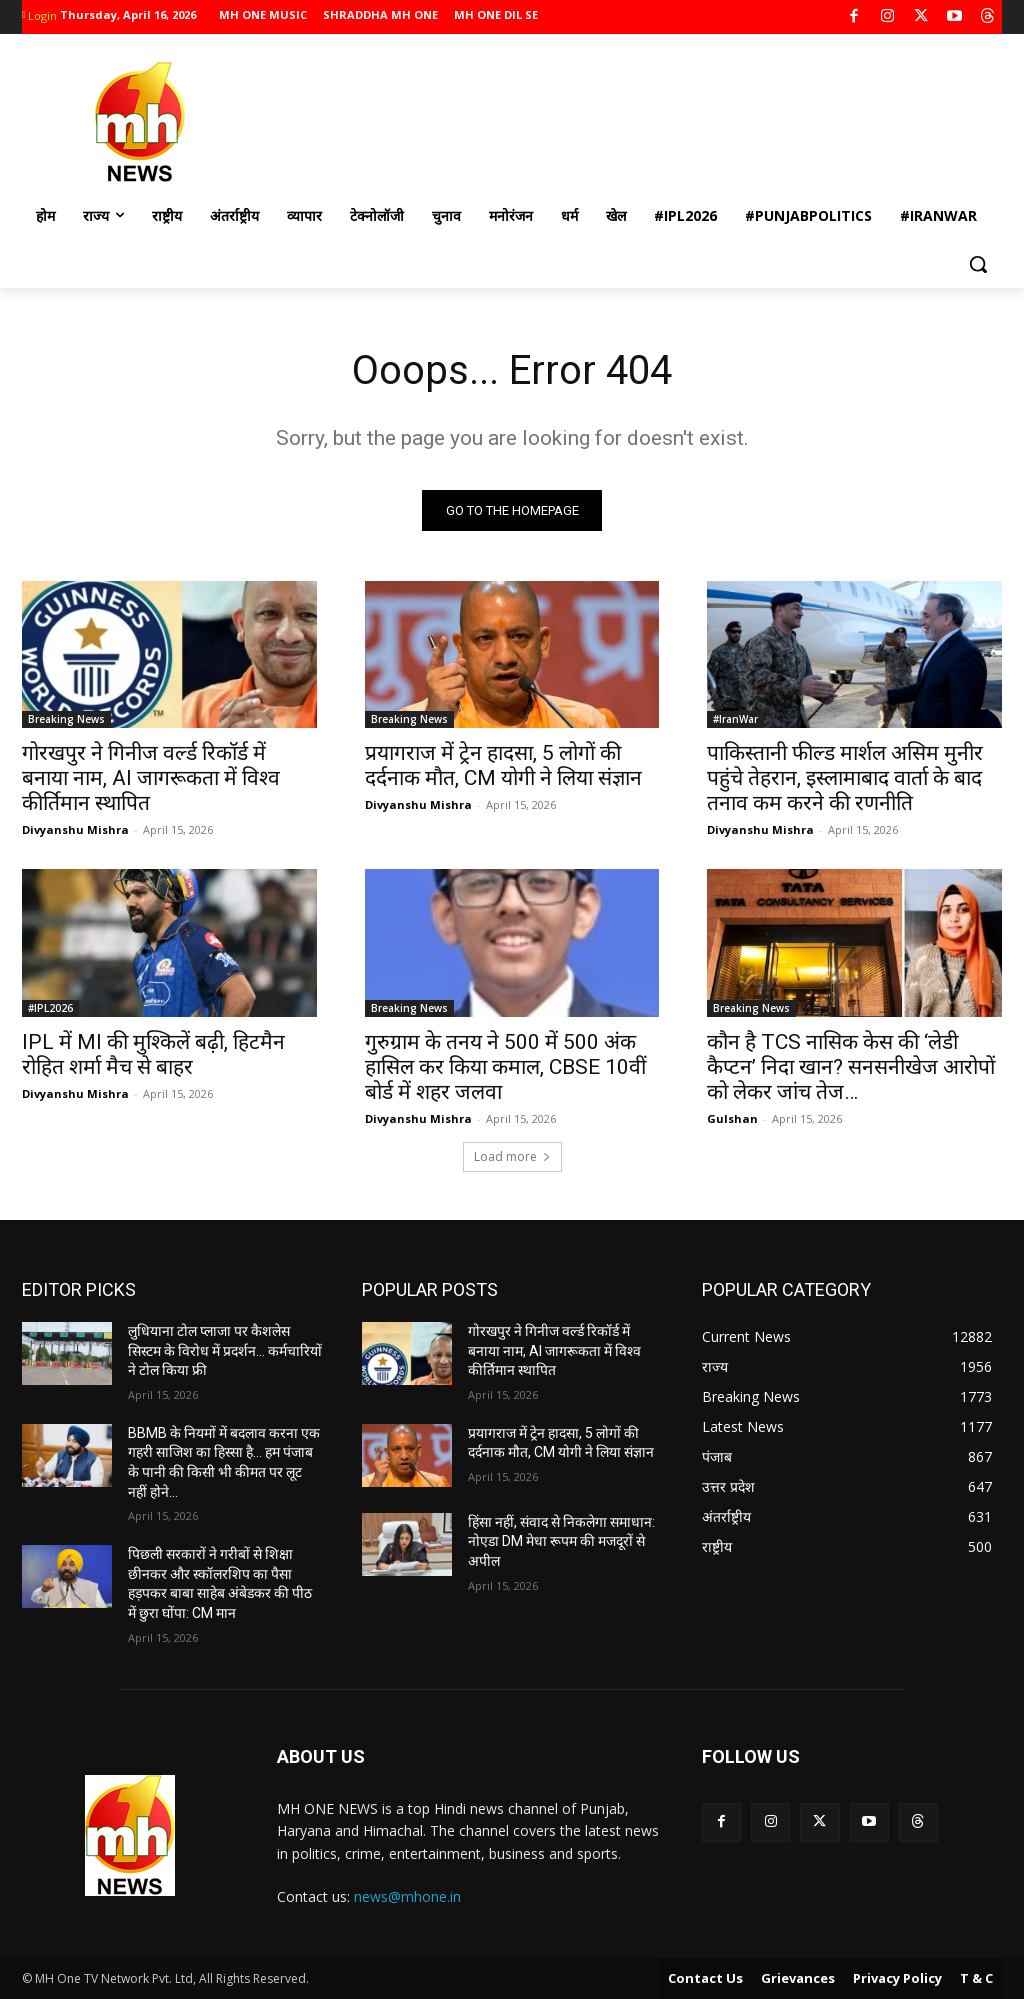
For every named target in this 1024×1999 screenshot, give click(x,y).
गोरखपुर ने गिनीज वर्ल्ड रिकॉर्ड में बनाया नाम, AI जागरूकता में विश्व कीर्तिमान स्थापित (151, 779)
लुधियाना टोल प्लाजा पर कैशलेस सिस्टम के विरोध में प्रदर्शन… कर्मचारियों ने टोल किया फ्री (225, 1350)
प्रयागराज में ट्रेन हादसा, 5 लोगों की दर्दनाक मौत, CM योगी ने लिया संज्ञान (503, 766)
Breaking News (66, 720)
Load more (512, 1156)
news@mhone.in (407, 1896)
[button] (978, 264)
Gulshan (732, 1118)
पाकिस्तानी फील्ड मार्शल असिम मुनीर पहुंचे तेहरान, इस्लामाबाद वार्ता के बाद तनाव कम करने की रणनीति (845, 779)
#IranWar (735, 720)
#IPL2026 (50, 1008)
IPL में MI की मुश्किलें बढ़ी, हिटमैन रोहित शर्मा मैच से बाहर (153, 1054)
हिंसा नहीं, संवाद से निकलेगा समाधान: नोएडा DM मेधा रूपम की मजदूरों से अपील (561, 1541)
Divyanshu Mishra (75, 830)
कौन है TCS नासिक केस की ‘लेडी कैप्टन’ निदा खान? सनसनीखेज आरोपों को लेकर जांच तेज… (851, 1067)
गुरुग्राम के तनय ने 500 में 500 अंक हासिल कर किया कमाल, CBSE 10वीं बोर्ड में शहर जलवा (505, 1067)
